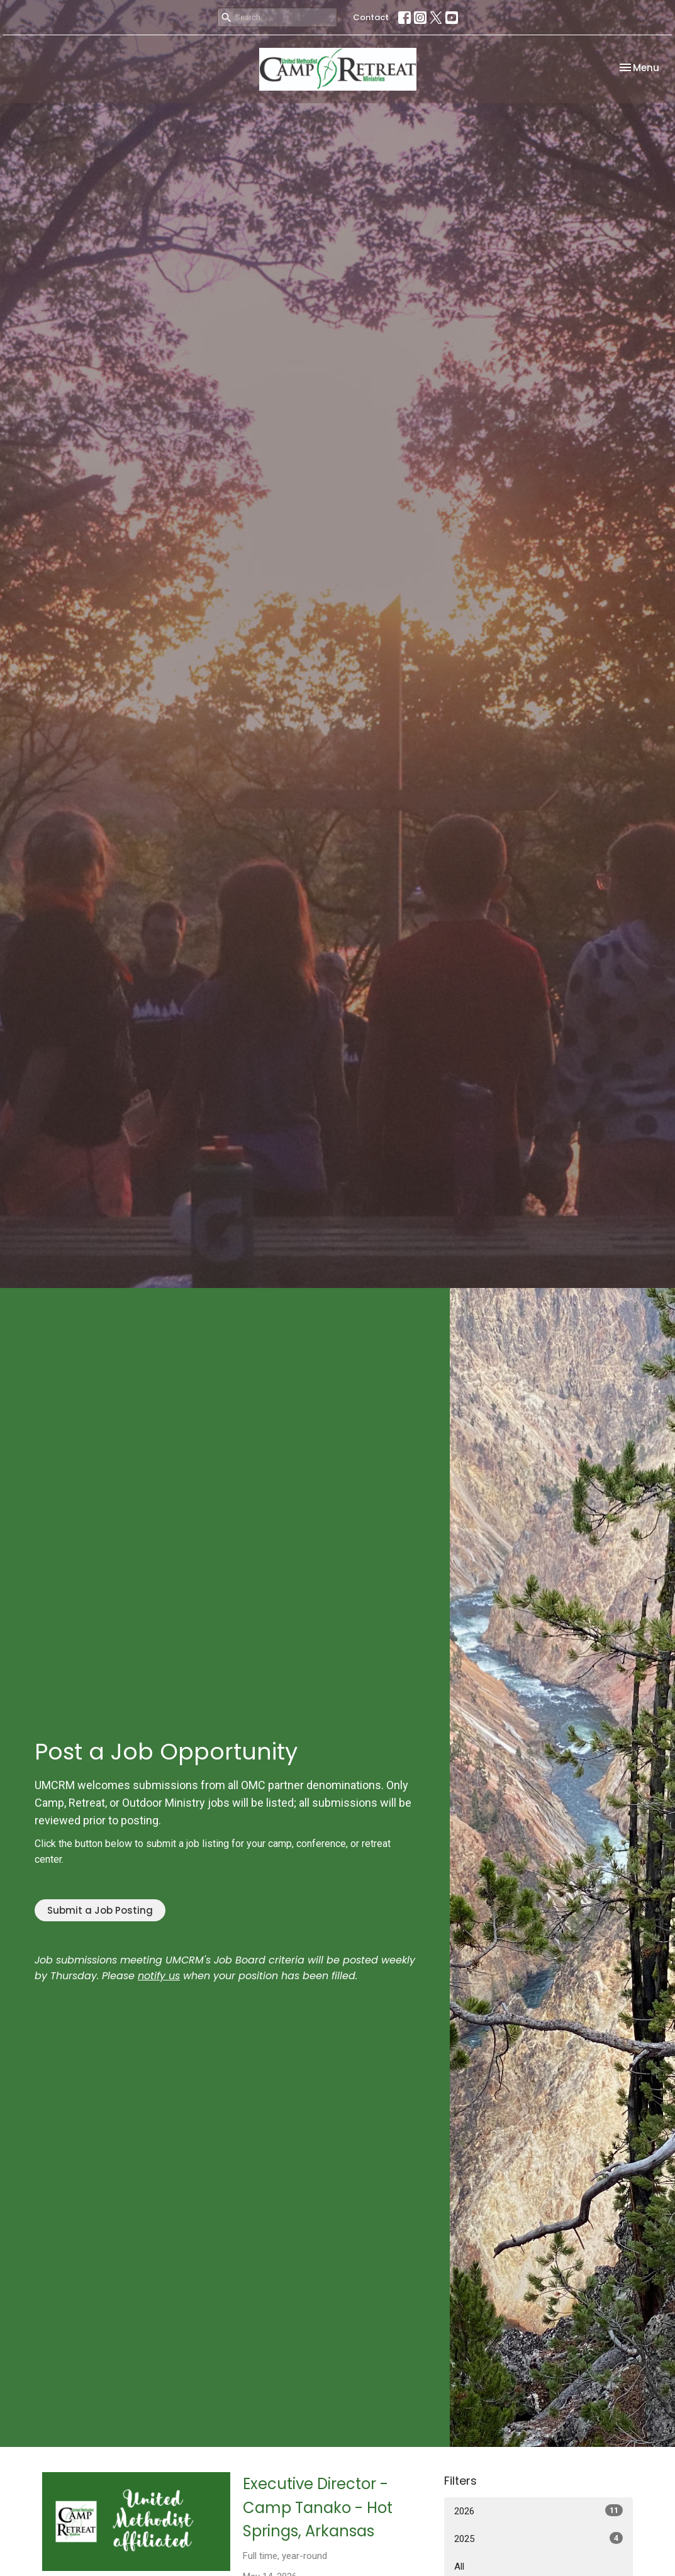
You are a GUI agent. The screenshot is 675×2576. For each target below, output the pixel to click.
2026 (538, 2510)
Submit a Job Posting (100, 1910)
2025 (538, 2538)
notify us (159, 1976)
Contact (371, 17)
